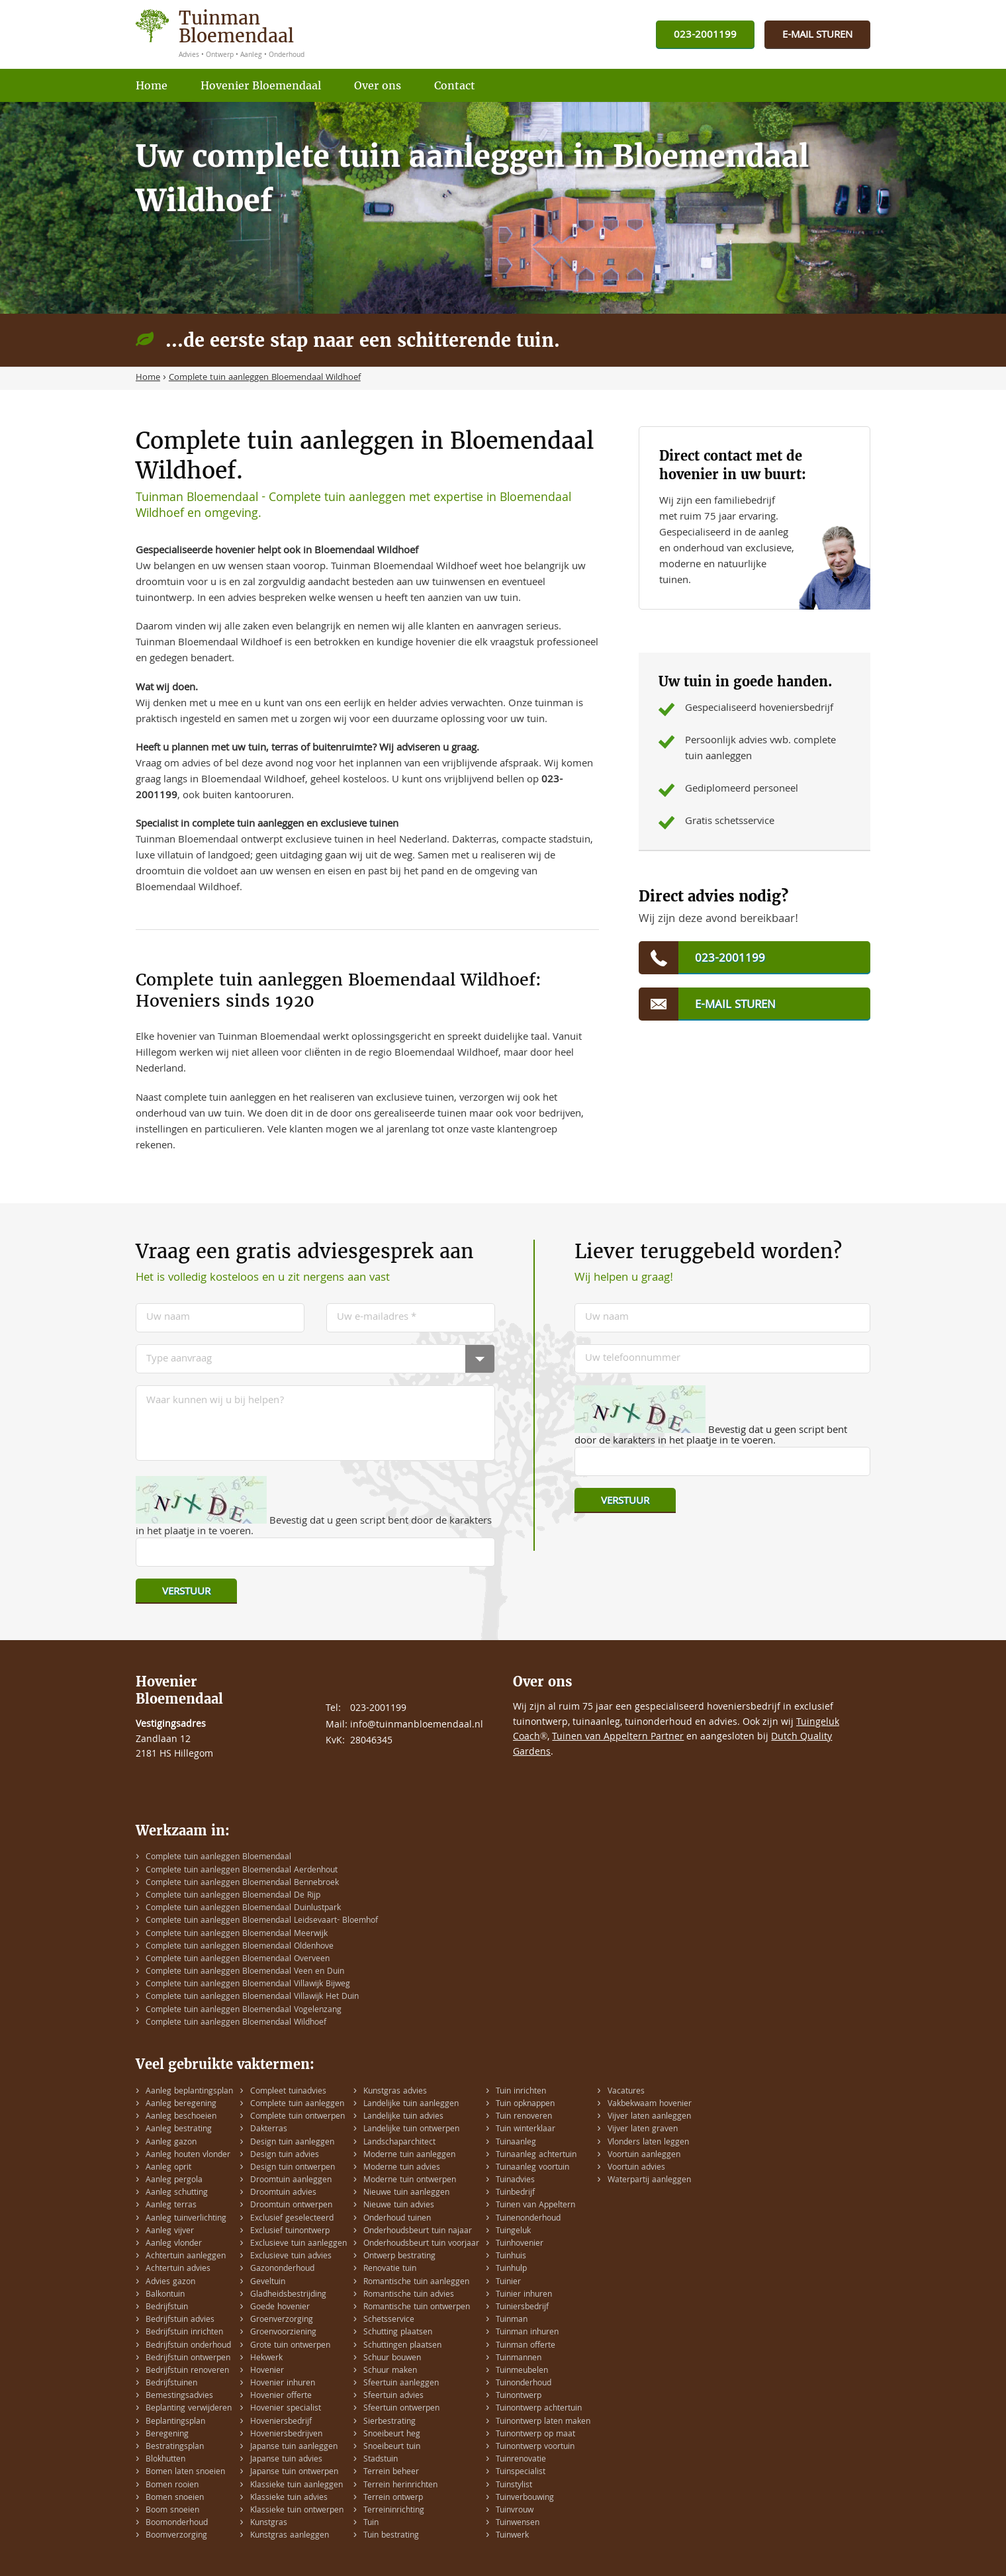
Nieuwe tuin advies (398, 2206)
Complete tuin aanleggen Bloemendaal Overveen (238, 1959)
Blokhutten (165, 2460)
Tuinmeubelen (522, 2371)
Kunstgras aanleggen (289, 2536)
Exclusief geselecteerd (292, 2219)
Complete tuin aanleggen (297, 2104)
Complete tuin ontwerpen (297, 2117)
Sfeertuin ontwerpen (401, 2409)
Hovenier (267, 2371)
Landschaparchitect (399, 2143)
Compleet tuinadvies (288, 2092)
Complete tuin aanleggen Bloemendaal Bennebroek (242, 1883)
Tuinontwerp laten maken (543, 2422)
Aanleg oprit (168, 2168)
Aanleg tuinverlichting (186, 2219)
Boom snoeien (172, 2511)
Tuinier (508, 2282)
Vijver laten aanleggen (649, 2117)
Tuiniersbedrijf (522, 2308)
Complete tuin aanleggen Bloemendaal (218, 1857)
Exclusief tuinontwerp (290, 2231)
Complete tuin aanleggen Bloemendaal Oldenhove (240, 1947)
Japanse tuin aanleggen (294, 2447)
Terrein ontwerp (393, 2498)
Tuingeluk (513, 2231)
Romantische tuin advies (408, 2295)
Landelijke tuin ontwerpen (411, 2130)
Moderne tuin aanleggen (409, 2155)
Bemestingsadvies (179, 2396)
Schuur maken (390, 2371)
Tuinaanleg (516, 2143)
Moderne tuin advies (401, 2168)
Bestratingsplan (175, 2447)
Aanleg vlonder (174, 2244)
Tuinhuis (511, 2257)
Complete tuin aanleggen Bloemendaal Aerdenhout (242, 1871)
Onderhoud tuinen (397, 2219)
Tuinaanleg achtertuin (536, 2155)
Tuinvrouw (514, 2511)
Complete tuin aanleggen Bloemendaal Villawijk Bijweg (248, 1985)
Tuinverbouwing (525, 2498)
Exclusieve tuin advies (291, 2257)
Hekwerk (266, 2359)
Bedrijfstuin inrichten (184, 2333)
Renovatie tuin (389, 2269)
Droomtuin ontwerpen (291, 2206)
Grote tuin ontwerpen (290, 2346)
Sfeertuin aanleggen (401, 2384)
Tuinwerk (512, 2536)
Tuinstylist (514, 2486)
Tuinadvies (515, 2180)
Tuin (371, 2523)
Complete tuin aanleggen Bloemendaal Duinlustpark (243, 1908)
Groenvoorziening (283, 2333)
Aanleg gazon (171, 2143)
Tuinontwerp (518, 2396)
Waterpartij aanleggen (649, 2180)
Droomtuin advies (283, 2193)
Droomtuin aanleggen (291, 2180)
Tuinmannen (518, 2359)
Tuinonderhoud (523, 2384)
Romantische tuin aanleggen (416, 2282)
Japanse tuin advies (286, 2460)
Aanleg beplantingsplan (189, 2092)
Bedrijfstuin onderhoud (188, 2346)
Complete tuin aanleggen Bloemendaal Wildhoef (236, 2023)
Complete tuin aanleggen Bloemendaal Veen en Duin (245, 1972)
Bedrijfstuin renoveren (187, 2371)
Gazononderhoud (282, 2269)
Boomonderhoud (177, 2523)
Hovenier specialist (285, 2409)
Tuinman (511, 2320)
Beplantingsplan (175, 2422)
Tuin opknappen (525, 2104)
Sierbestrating (389, 2422)
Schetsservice (388, 2320)
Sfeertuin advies (393, 2396)
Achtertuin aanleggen (186, 2257)
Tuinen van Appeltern (535, 2206)
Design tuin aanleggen (292, 2143)
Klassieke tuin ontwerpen (296, 2511)
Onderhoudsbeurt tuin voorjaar (421, 2244)
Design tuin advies (284, 2155)
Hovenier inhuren (282, 2384)
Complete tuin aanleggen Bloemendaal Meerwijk (237, 1934)
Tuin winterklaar (525, 2130)
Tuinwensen (517, 2523)
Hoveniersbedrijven (286, 2435)
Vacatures (626, 2092)
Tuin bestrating (391, 2536)
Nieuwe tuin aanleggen (406, 2193)
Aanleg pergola (174, 2180)
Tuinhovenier (519, 2244)
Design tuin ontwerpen (292, 2168)
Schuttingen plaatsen (402, 2346)
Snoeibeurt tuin (391, 2447)
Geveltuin (267, 2282)
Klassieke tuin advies (289, 2498)
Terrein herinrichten (400, 2486)
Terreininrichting (393, 2511)
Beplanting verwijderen (189, 2409)
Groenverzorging (281, 2320)
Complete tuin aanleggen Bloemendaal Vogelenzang (244, 2010)
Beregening (167, 2435)
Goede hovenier (280, 2308)
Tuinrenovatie (521, 2460)
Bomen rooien (172, 2486)
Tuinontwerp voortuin (535, 2447)
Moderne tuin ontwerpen (409, 2180)
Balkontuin (165, 2295)
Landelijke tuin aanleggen (411, 2104)
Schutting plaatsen (397, 2333)
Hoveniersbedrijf (281, 2422)
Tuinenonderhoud (528, 2219)
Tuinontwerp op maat (535, 2435)
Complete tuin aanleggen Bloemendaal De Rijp (233, 1896)
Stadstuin (380, 2460)
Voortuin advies (636, 2168)
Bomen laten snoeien (185, 2472)
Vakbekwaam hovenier (650, 2104)
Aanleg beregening (181, 2104)
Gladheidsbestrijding (288, 2295)
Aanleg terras (171, 2206)
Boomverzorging (176, 2536)
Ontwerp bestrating (399, 2257)
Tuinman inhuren (527, 2333)
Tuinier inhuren (524, 2295)
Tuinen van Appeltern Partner (618, 1737)
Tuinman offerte (525, 2346)
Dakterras (268, 2130)
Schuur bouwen (392, 2359)
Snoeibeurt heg (391, 2435)
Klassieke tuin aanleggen (296, 2486)
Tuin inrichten (521, 2092)
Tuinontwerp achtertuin (539, 2409)
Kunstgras (268, 2523)
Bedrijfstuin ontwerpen (188, 2359)
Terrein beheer (391, 2472)
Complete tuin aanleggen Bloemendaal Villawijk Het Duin (252, 1997)
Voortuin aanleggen (644, 2155)
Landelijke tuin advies (403, 2117)
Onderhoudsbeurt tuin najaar (417, 2231)
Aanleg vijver (170, 2231)
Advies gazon (170, 2282)
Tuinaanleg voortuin (532, 2168)
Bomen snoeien (175, 2498)
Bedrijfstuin (167, 2308)
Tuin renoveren (524, 2117)
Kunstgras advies (395, 2092)
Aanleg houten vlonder (188, 2155)
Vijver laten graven (643, 2130)
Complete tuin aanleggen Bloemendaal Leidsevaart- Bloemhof (262, 1921)
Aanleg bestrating (179, 2130)
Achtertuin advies (178, 2269)
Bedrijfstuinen (171, 2384)
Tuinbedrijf (515, 2193)
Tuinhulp (511, 2269)
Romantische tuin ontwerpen (416, 2308)
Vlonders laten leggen (648, 2143)
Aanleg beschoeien (181, 2117)
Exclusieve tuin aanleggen (298, 2244)
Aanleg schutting (177, 2193)
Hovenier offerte (281, 2396)
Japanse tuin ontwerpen (294, 2472)
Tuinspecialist (520, 2472)
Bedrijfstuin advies (180, 2320)
